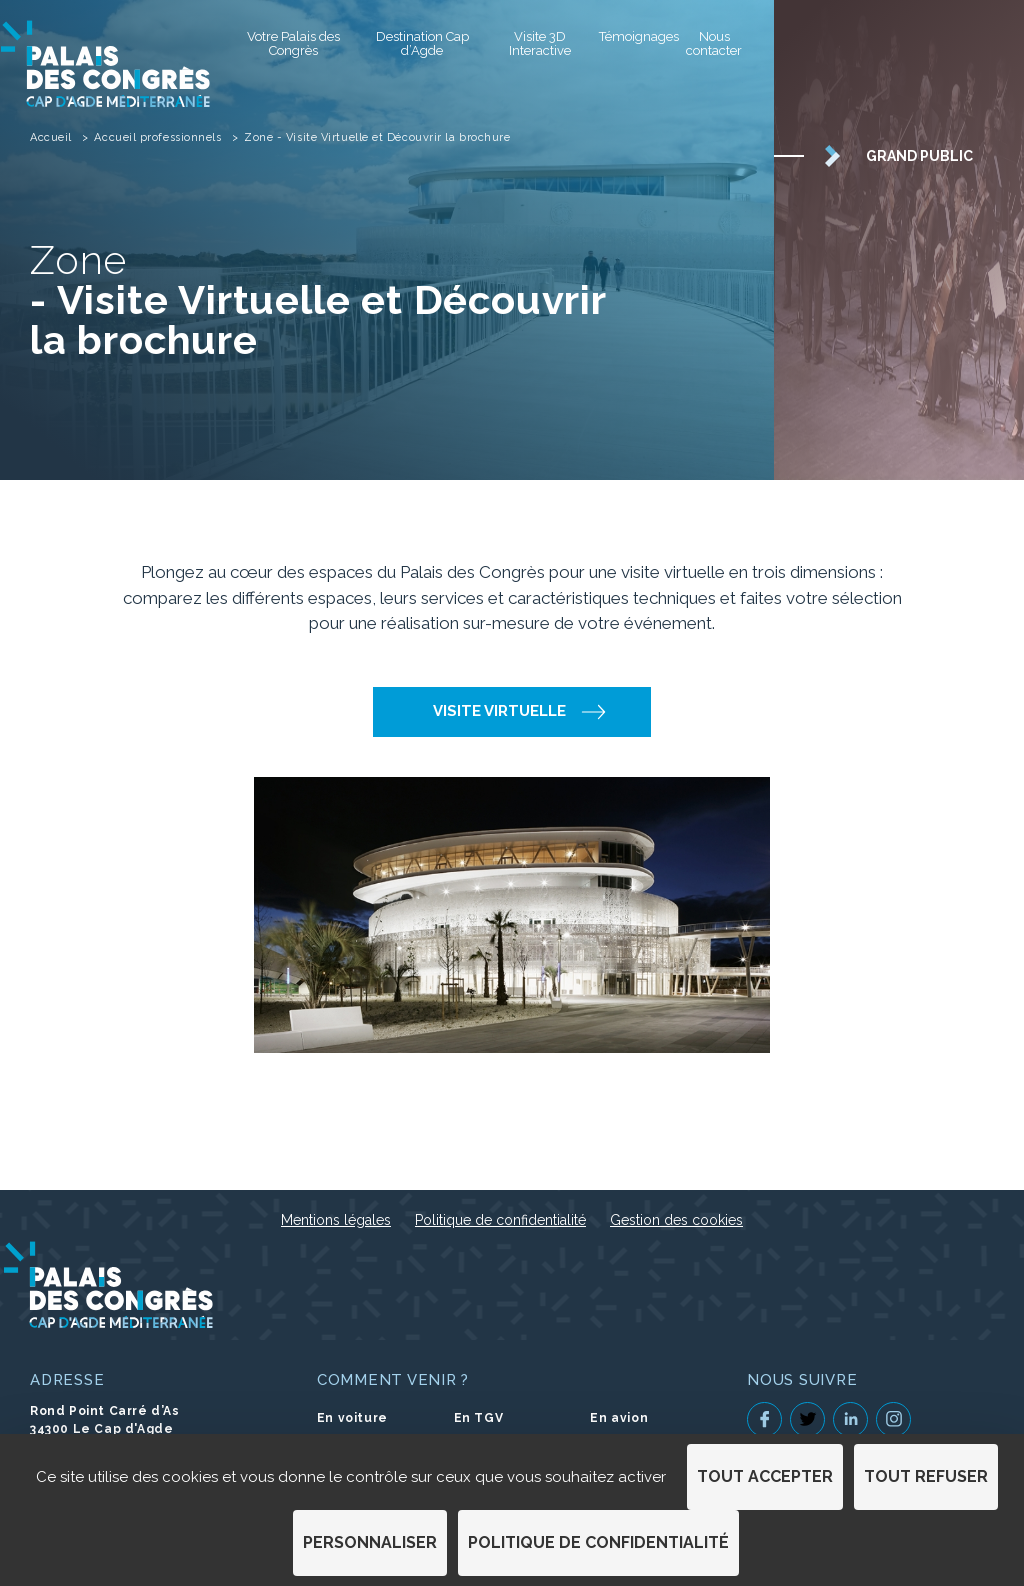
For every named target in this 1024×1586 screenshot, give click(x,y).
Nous (714, 43)
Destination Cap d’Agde (422, 43)
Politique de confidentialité (500, 1220)
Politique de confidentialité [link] (598, 1542)
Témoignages (632, 36)
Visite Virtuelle (499, 711)
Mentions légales (336, 1220)
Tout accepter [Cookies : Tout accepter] (765, 1476)
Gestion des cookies (676, 1220)
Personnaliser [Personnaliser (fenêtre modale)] (370, 1542)
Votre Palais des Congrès (293, 43)
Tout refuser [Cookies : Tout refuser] (926, 1476)
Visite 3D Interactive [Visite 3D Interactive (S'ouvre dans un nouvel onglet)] (540, 43)
